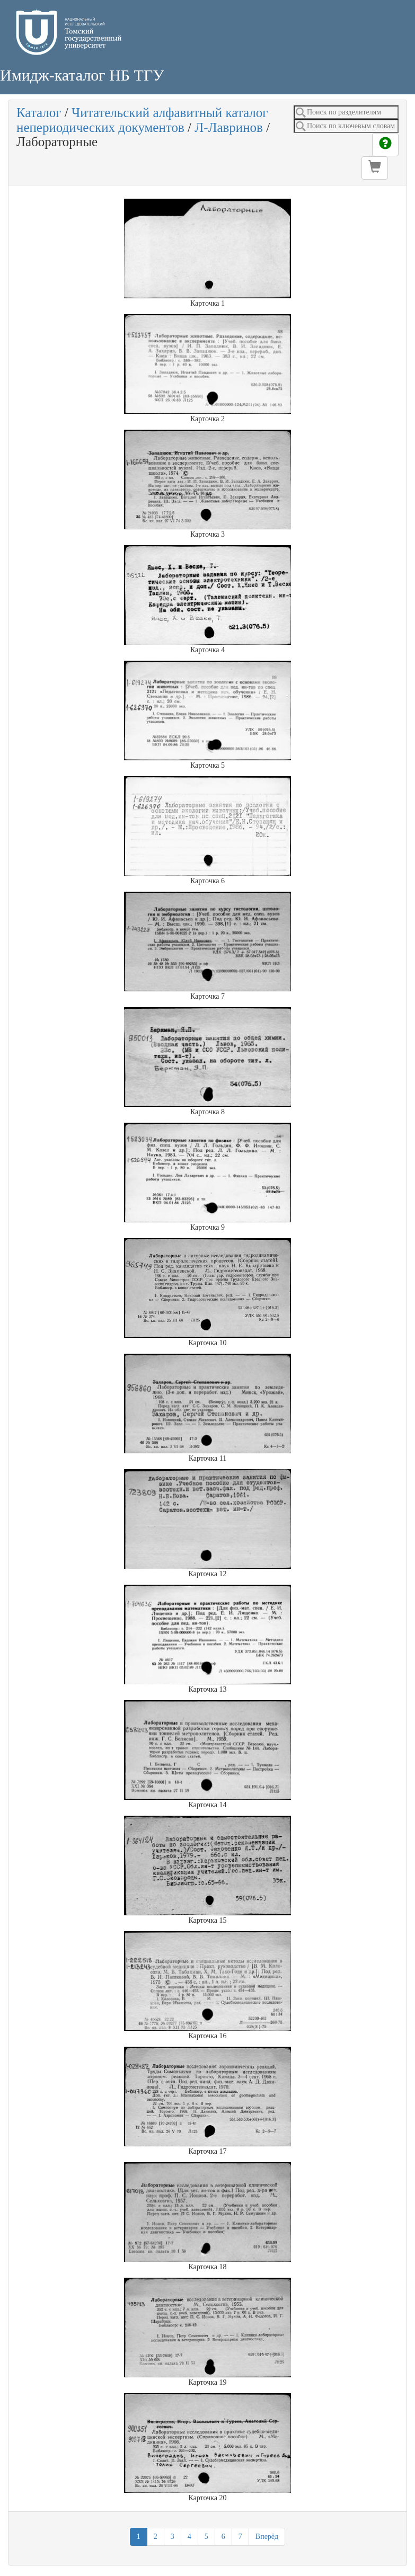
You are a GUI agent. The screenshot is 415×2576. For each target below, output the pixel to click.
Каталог (38, 112)
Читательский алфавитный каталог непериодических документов (142, 120)
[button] (374, 168)
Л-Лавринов (229, 127)
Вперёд (266, 2537)
